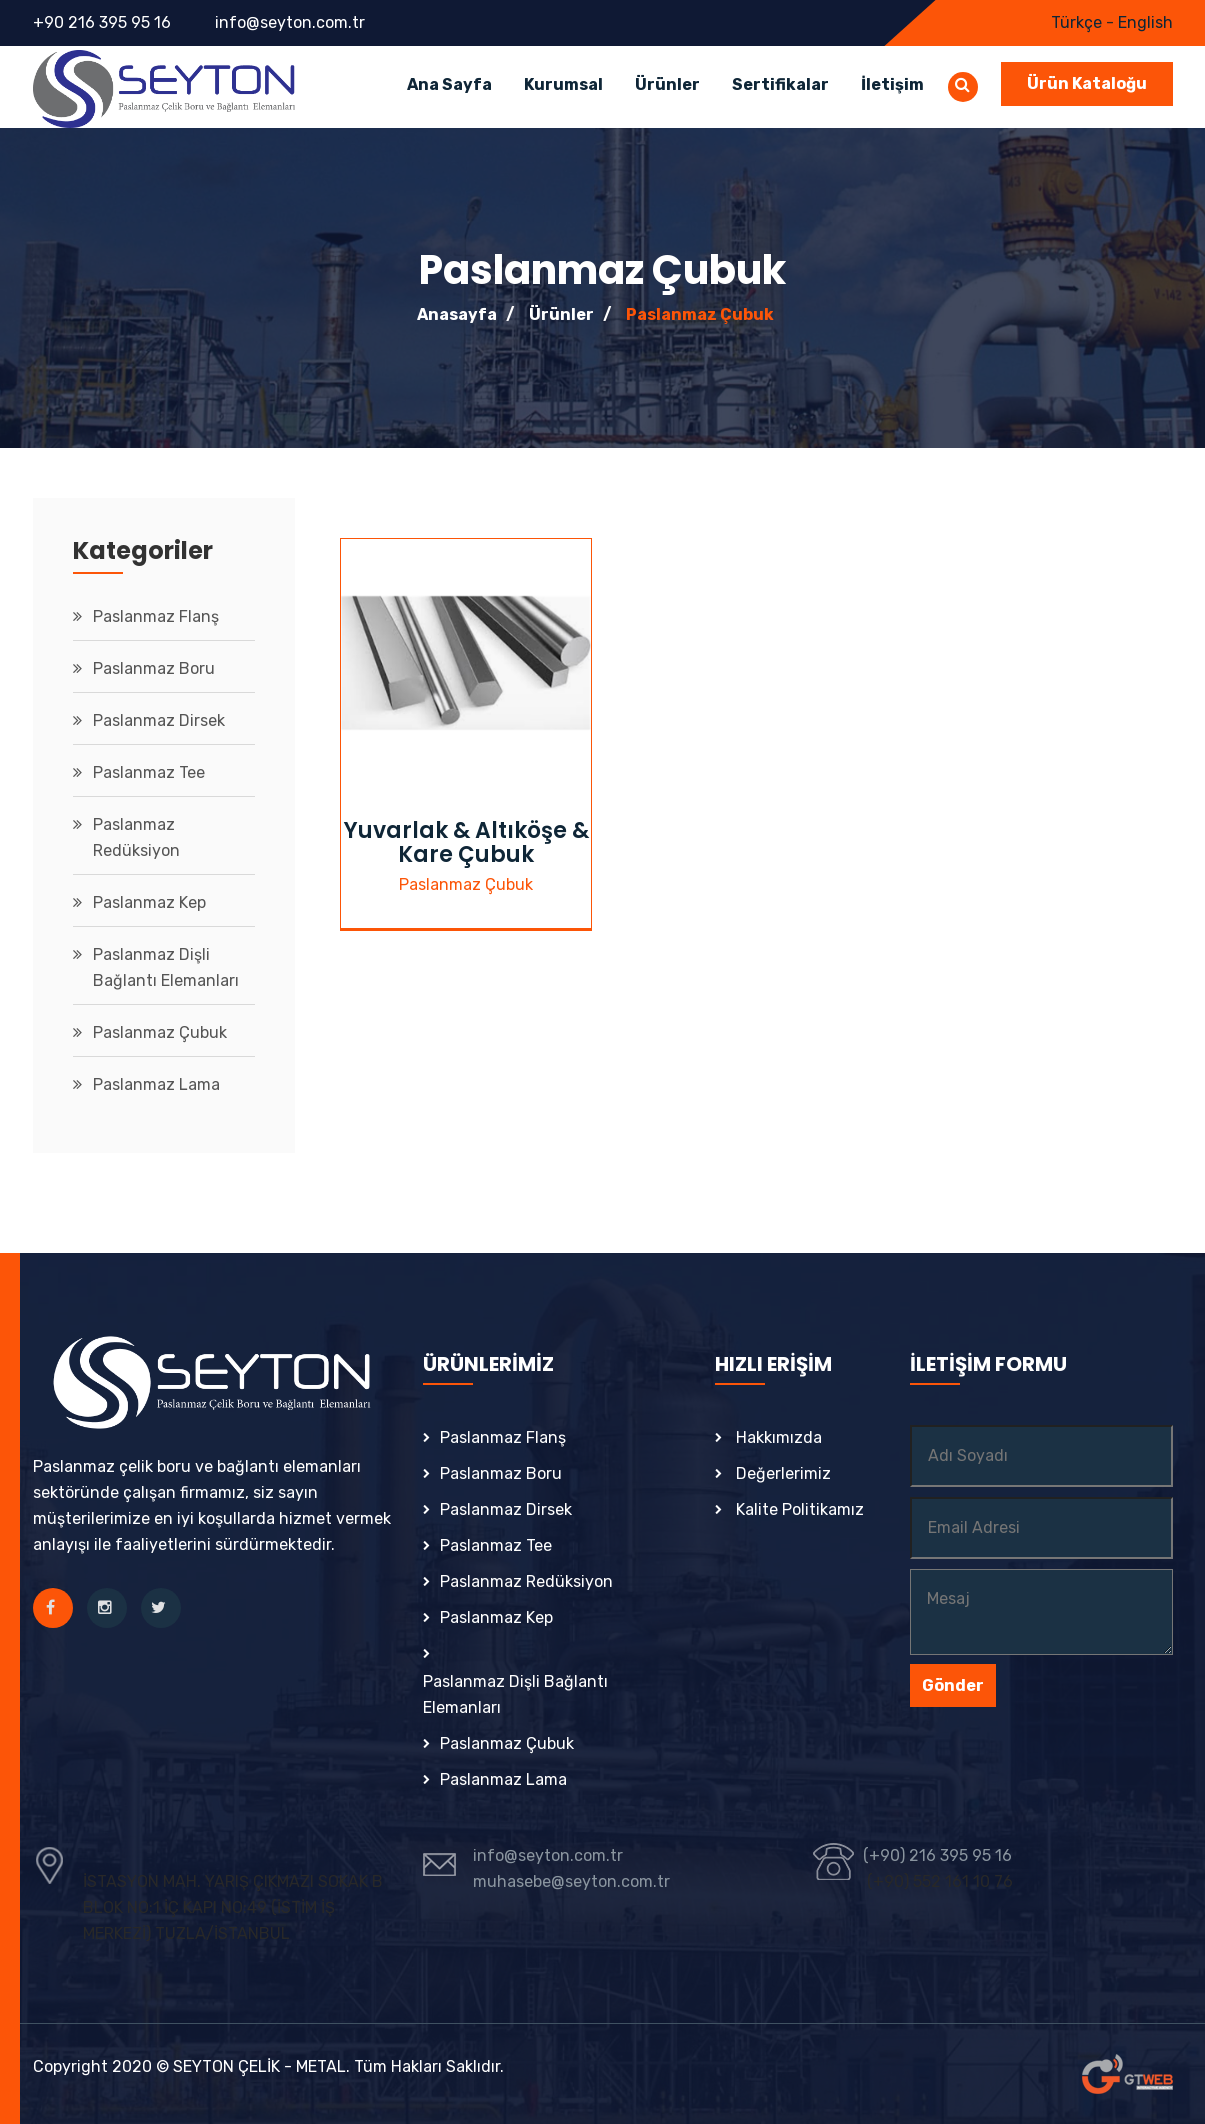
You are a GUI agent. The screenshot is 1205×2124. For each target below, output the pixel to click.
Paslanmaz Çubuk (700, 314)
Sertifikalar (780, 84)
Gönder (953, 1685)
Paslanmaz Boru (154, 668)
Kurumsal (563, 84)
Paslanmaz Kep (149, 902)
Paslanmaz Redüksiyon (136, 837)
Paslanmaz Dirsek (159, 720)
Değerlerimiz (783, 1473)
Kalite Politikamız (800, 1509)
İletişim (892, 84)
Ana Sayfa (449, 84)
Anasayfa (457, 314)
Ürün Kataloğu (1087, 83)
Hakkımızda (779, 1437)
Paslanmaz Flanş (156, 616)
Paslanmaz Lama (156, 1084)
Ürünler (667, 84)
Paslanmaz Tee (149, 772)
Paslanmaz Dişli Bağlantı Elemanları (166, 967)
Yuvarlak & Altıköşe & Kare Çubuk (466, 842)
